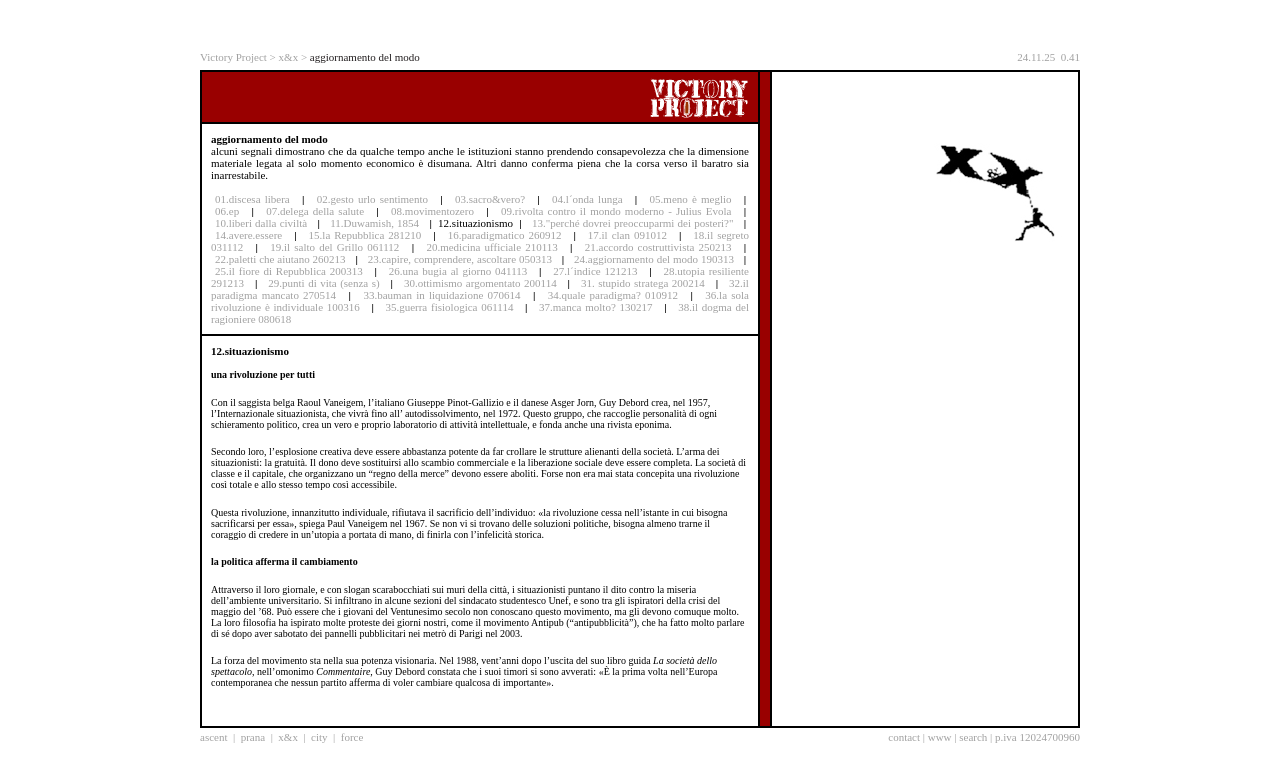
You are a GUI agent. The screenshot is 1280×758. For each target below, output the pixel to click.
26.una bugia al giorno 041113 (458, 271)
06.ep (227, 211)
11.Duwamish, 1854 (376, 223)
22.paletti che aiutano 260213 (280, 259)
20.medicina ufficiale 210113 (491, 247)
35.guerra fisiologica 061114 (449, 307)
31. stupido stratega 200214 (643, 283)
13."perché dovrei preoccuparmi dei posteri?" (632, 223)
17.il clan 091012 (627, 235)
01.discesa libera (252, 199)
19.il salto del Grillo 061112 (334, 247)
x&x (289, 57)
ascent (213, 737)
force (352, 737)
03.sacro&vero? (490, 199)
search (973, 737)
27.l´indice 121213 (595, 271)
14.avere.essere (248, 235)
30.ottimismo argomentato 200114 (480, 283)
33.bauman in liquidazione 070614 (441, 295)
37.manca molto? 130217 (596, 307)
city (319, 737)
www (940, 737)
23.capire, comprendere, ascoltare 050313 (460, 259)
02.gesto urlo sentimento (372, 199)
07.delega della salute (315, 211)
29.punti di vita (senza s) (323, 283)
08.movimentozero (432, 211)
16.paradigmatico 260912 (505, 235)
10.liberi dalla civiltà (261, 223)
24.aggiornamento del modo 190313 (654, 259)
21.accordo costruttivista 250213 (658, 247)
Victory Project (233, 57)
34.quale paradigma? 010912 (613, 295)
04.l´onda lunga (587, 199)
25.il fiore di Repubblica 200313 (289, 271)
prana (253, 737)
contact (904, 737)
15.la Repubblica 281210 (365, 235)
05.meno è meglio (691, 199)
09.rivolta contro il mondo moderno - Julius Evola (616, 211)
